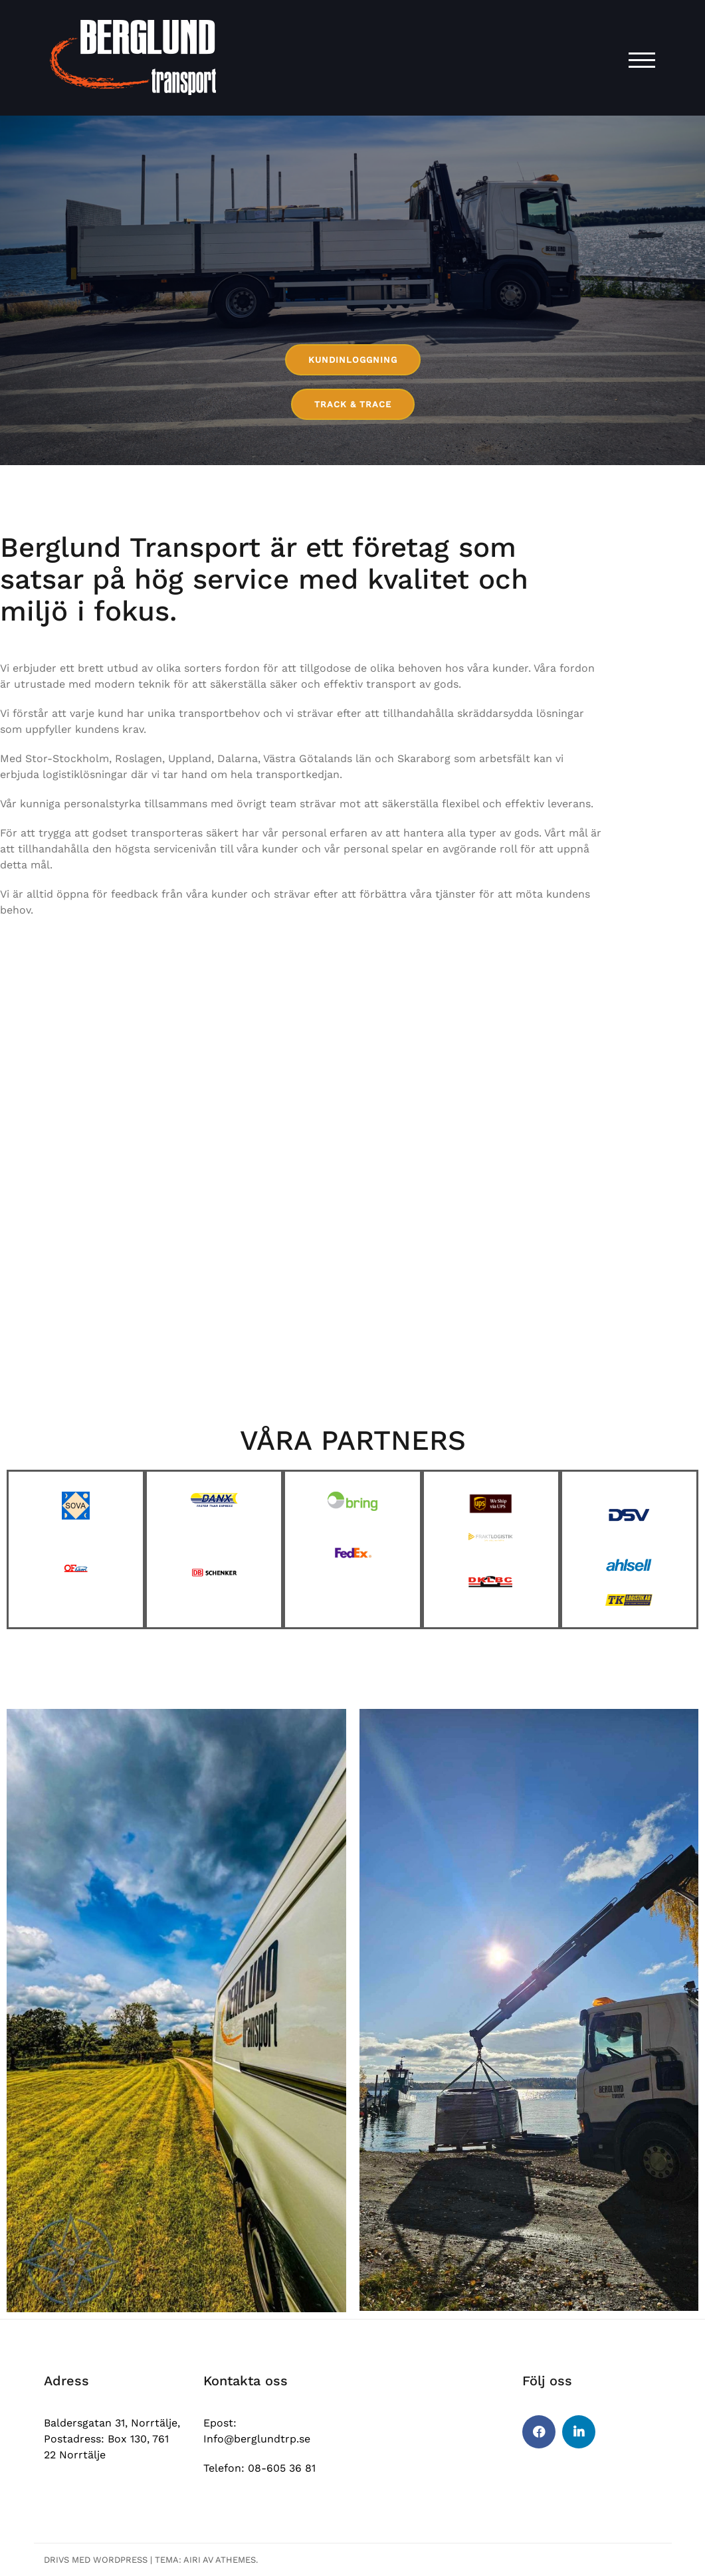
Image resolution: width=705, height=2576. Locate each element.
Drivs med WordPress (96, 2560)
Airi (192, 2560)
